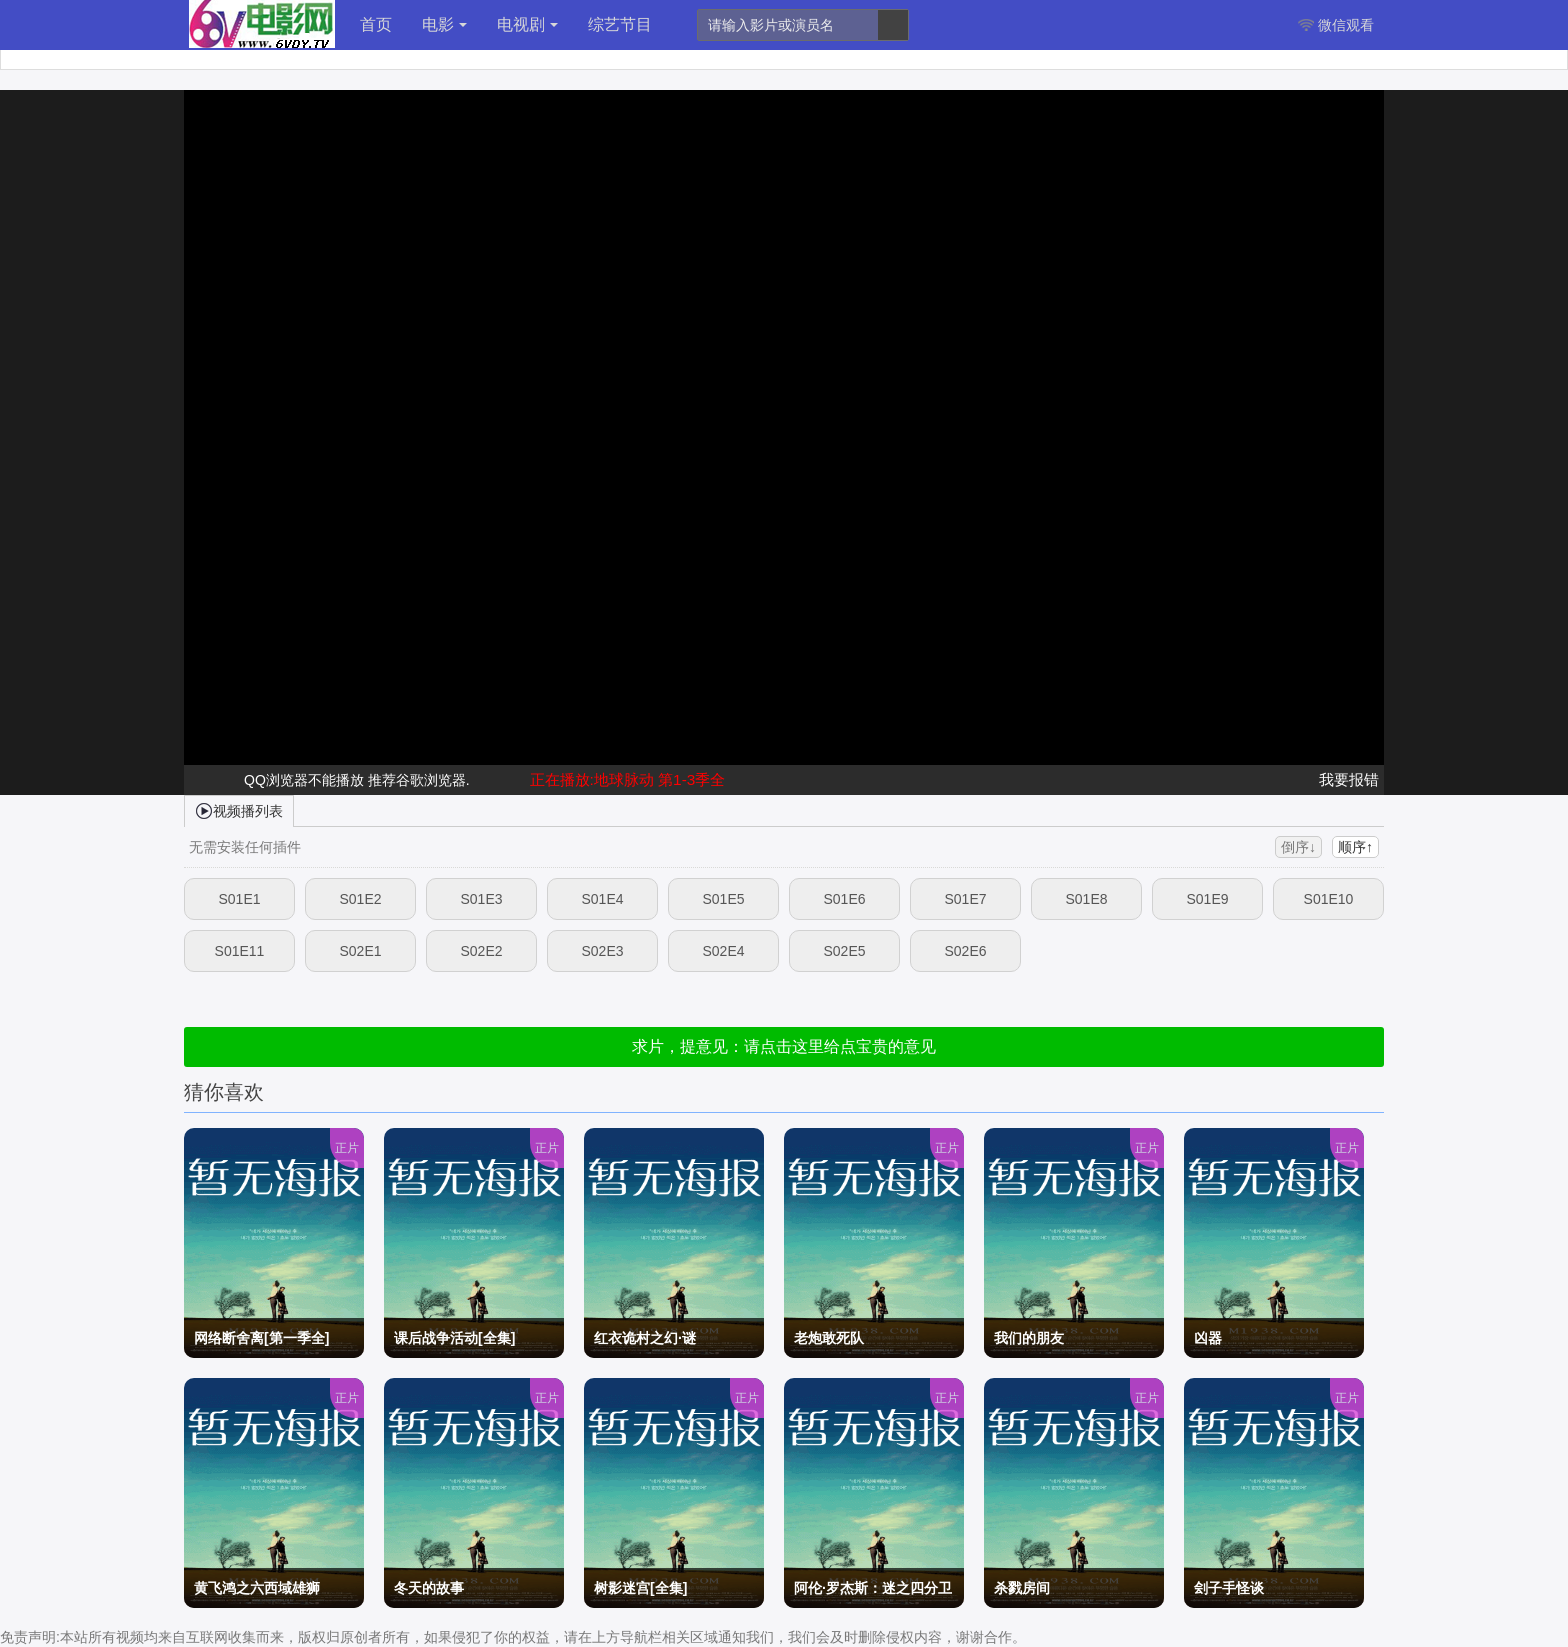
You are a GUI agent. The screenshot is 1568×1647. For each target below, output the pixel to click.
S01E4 (602, 899)
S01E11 (240, 951)
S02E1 (360, 951)
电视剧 (527, 24)
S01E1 (239, 899)
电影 (444, 24)
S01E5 (723, 899)
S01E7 (965, 899)
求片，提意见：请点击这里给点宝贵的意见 (784, 1046)
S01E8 (1086, 899)
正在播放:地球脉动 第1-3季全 (628, 779)
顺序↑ (1355, 847)
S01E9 (1207, 899)
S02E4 (723, 951)
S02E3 (602, 951)
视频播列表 (239, 810)
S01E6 (844, 899)
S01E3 (481, 899)
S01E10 (1329, 899)
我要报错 (1349, 779)
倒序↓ (1298, 847)
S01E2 (360, 899)
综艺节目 (620, 24)
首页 (376, 24)
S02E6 (965, 951)
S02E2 (481, 951)
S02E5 (844, 951)
